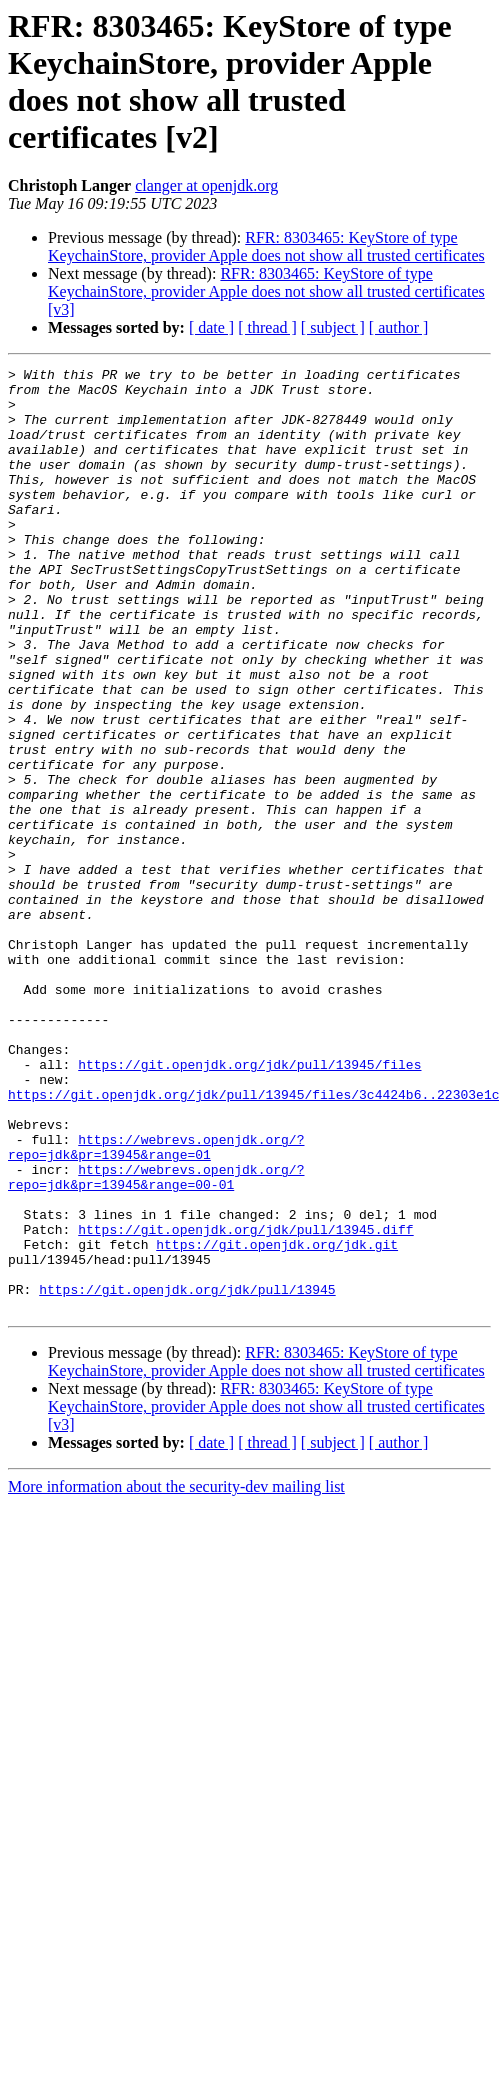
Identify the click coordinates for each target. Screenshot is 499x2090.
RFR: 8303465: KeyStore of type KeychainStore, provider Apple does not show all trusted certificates (266, 246)
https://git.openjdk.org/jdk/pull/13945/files (249, 1205)
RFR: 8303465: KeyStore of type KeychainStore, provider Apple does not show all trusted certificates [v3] (266, 291)
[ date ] (211, 327)
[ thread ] (267, 327)
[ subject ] (333, 327)
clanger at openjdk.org (206, 185)
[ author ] (399, 327)
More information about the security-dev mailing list (176, 1675)
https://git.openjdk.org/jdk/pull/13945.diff (245, 1403)
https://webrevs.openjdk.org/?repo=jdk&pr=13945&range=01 (156, 1304)
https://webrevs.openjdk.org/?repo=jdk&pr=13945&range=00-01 (156, 1340)
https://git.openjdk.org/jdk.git (277, 1421)
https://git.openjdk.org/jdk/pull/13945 (187, 1475)
